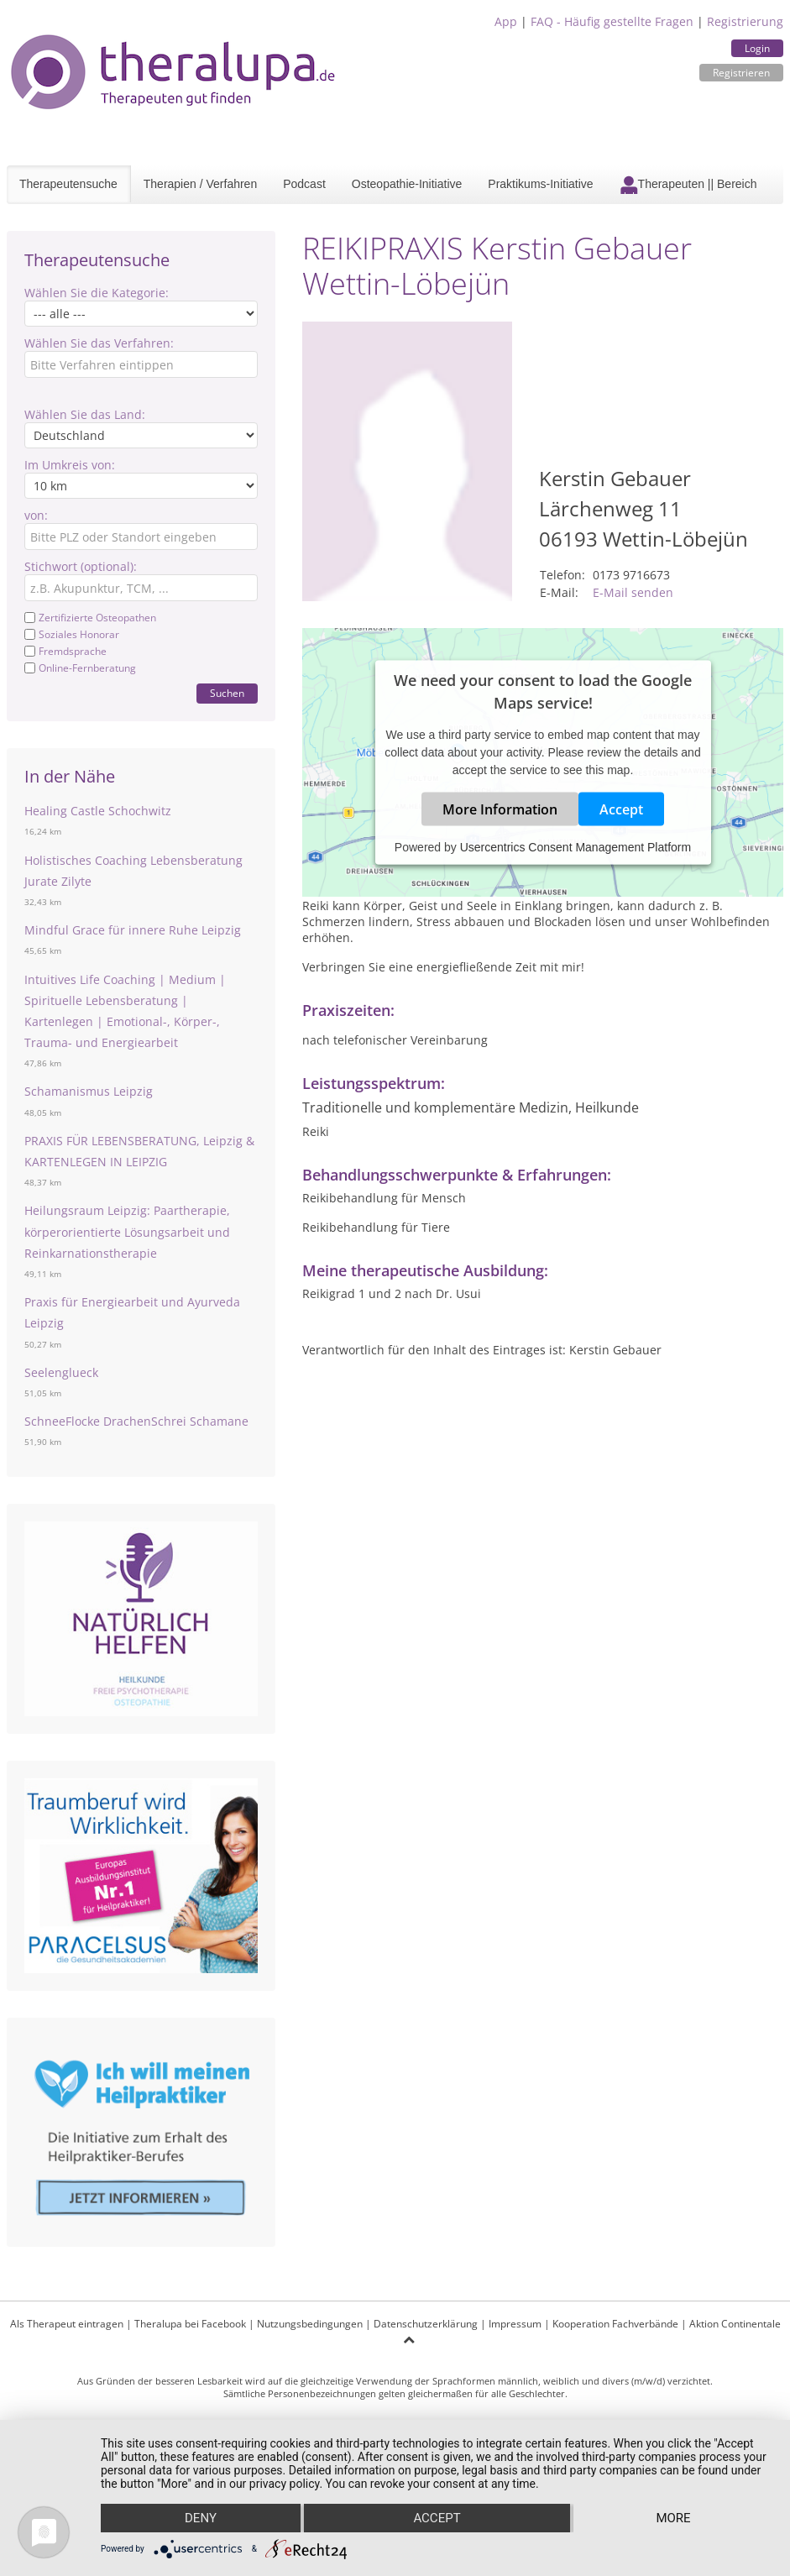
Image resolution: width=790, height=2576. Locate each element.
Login (757, 48)
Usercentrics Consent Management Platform (575, 846)
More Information (499, 808)
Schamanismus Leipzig (88, 1091)
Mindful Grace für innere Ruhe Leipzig (132, 930)
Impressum (515, 2324)
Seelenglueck (61, 1372)
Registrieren (741, 72)
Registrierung (745, 21)
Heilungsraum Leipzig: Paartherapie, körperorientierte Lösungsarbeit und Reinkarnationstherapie (127, 1231)
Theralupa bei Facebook (190, 2324)
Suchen (227, 693)
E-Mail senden (633, 592)
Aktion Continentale (735, 2324)
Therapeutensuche (68, 184)
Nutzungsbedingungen (310, 2324)
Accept (621, 808)
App (505, 21)
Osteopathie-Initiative (407, 184)
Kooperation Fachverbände (615, 2324)
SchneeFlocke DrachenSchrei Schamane (136, 1421)
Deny (201, 2518)
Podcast (304, 184)
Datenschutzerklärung (426, 2324)
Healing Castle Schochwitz (97, 811)
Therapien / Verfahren (200, 184)
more (673, 2518)
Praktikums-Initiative (540, 184)
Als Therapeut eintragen (66, 2324)
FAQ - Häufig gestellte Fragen (612, 21)
